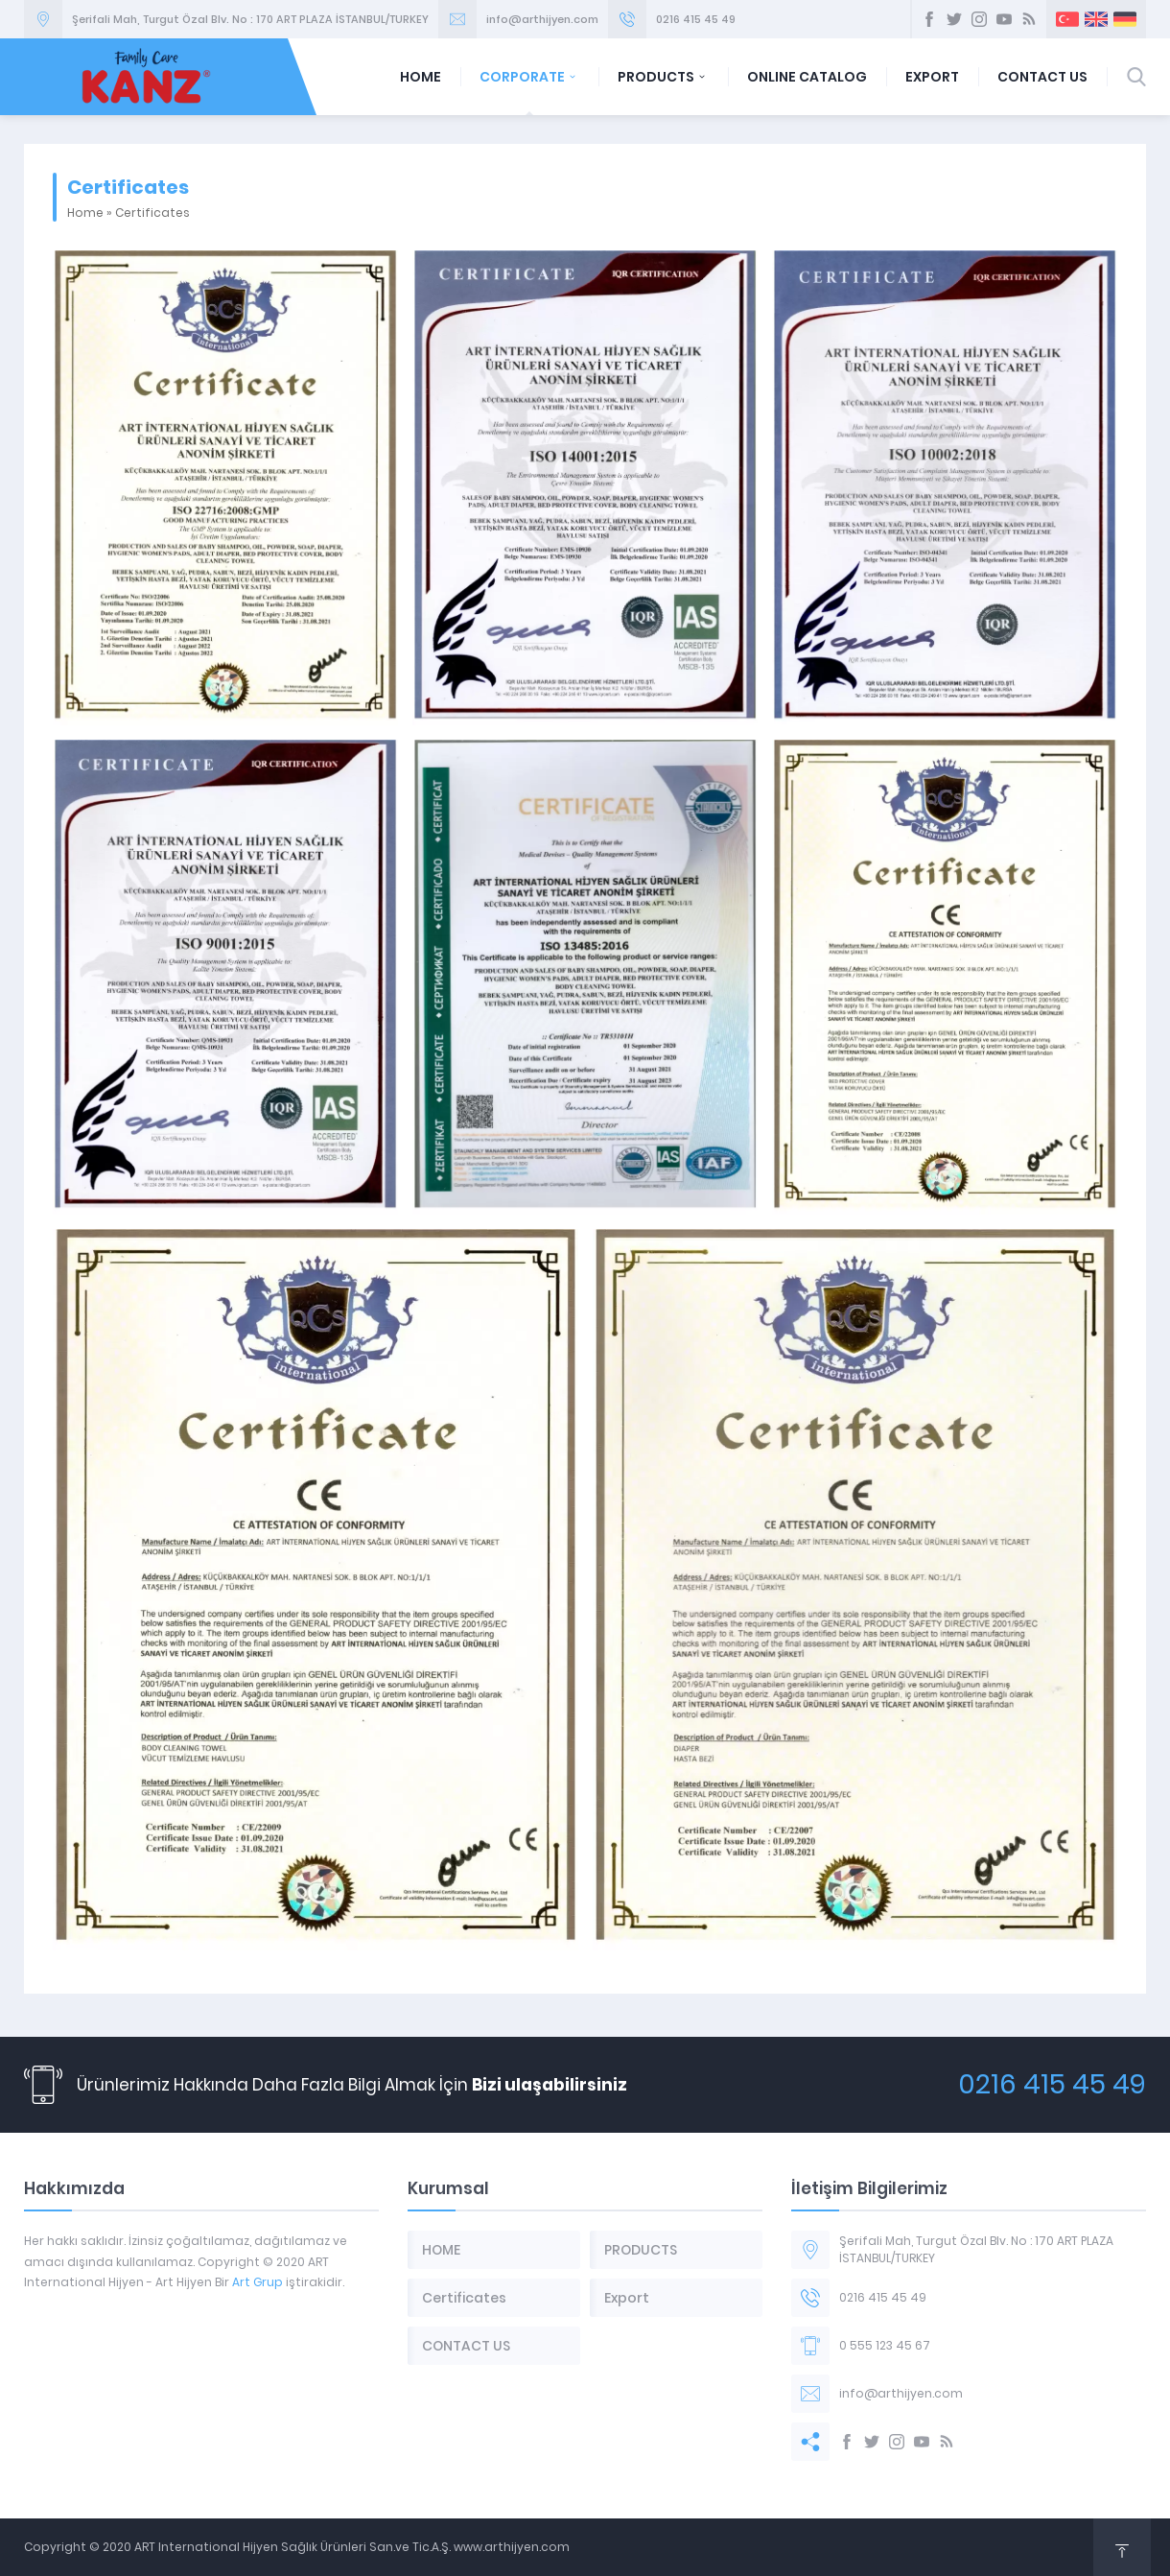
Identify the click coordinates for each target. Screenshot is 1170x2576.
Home (85, 212)
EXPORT (932, 76)
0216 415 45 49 (696, 19)
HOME (420, 76)
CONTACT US (1042, 76)
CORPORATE (529, 76)
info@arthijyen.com (542, 19)
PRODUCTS (663, 76)
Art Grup (257, 2282)
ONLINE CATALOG (807, 76)
